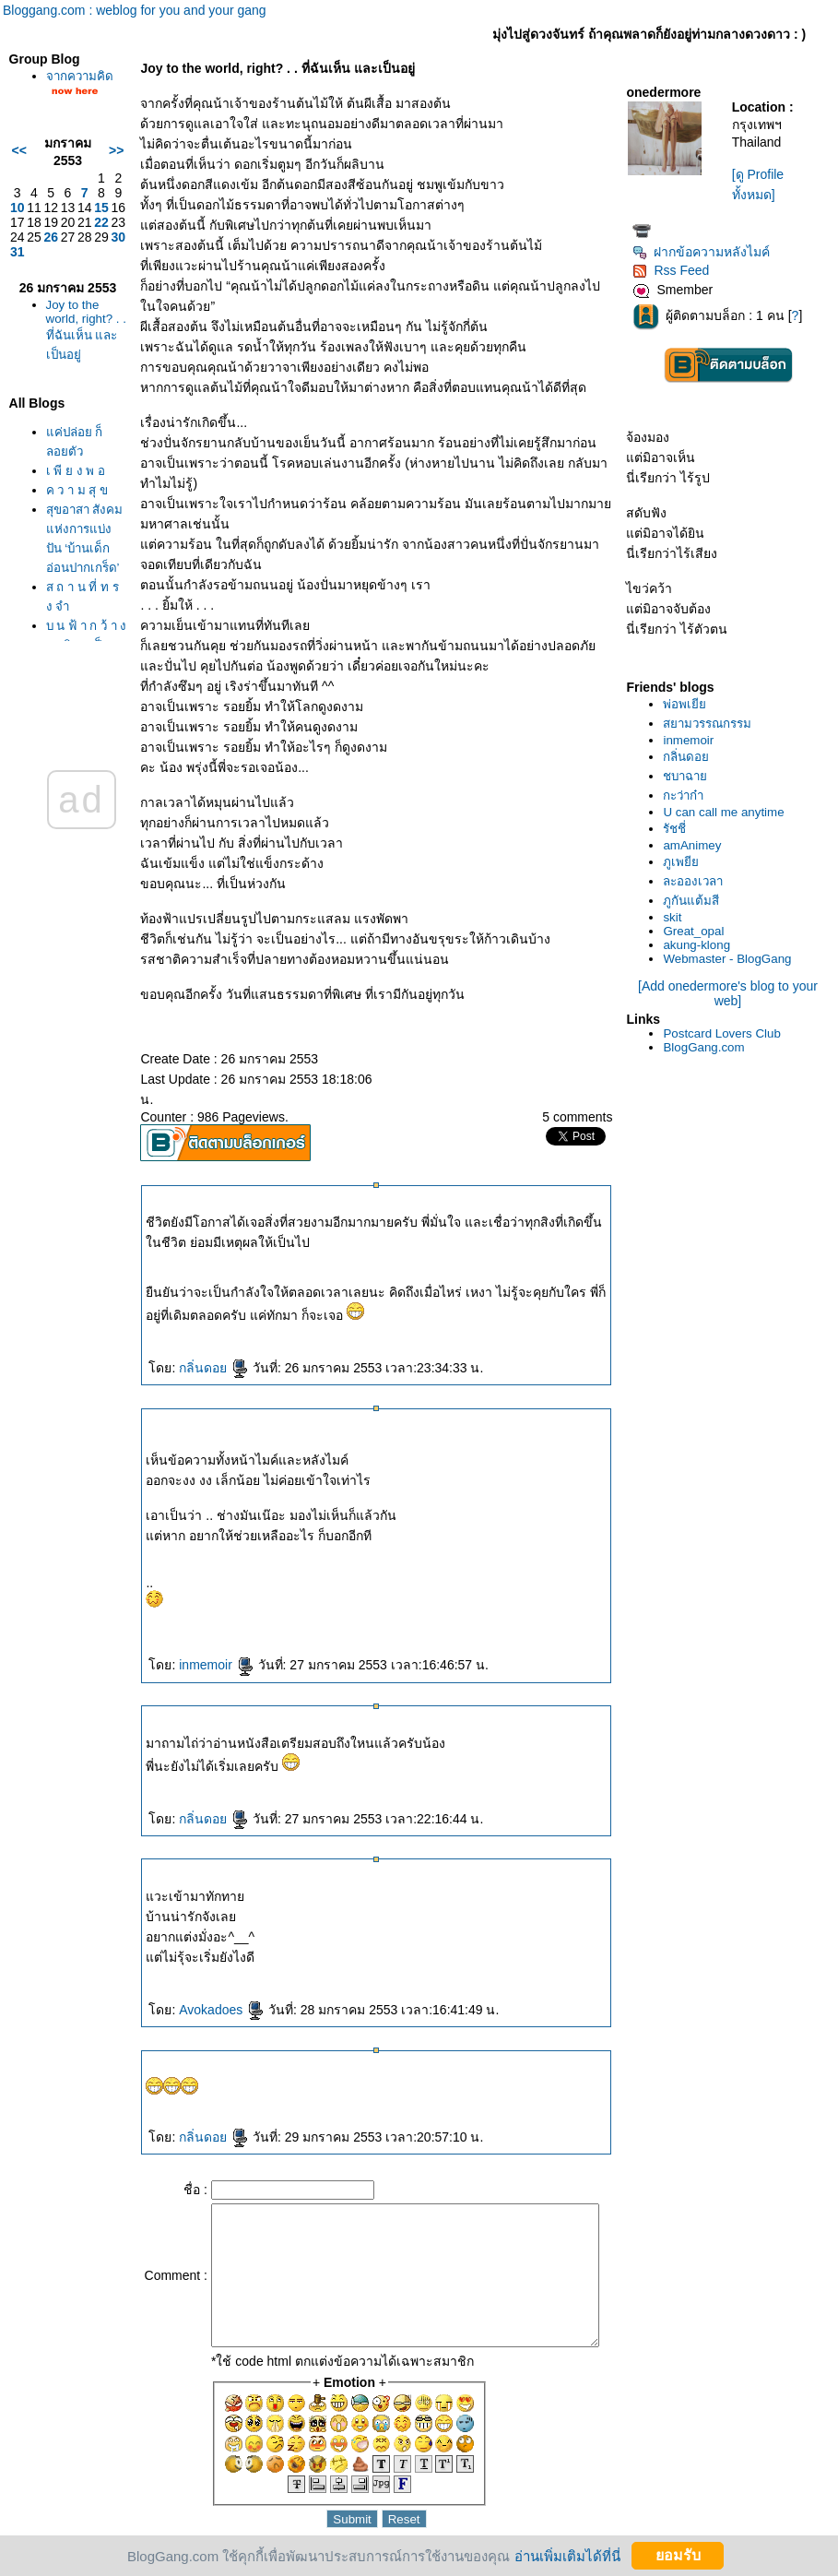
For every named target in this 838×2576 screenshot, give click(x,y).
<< (14, 169)
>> (95, 169)
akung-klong (701, 945)
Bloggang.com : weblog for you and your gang (134, 10)
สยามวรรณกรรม (711, 723)
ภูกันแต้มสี (695, 901)
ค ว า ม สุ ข (72, 529)
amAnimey (696, 845)
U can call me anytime (727, 812)
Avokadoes (200, 1989)
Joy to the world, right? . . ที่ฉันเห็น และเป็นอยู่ (73, 358)
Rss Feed (675, 270)
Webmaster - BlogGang (731, 959)
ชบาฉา (689, 776)
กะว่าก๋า (687, 795)
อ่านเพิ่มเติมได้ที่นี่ (567, 2555)
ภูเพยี (685, 862)
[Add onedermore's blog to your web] (731, 993)
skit (676, 917)
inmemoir (195, 1644)
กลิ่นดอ (193, 1347)
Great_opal (697, 931)
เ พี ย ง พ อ (71, 509)
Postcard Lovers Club (726, 1033)
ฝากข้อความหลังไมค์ (705, 251)
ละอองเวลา (697, 881)
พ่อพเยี (689, 704)
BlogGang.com (708, 1047)
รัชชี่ (678, 829)
